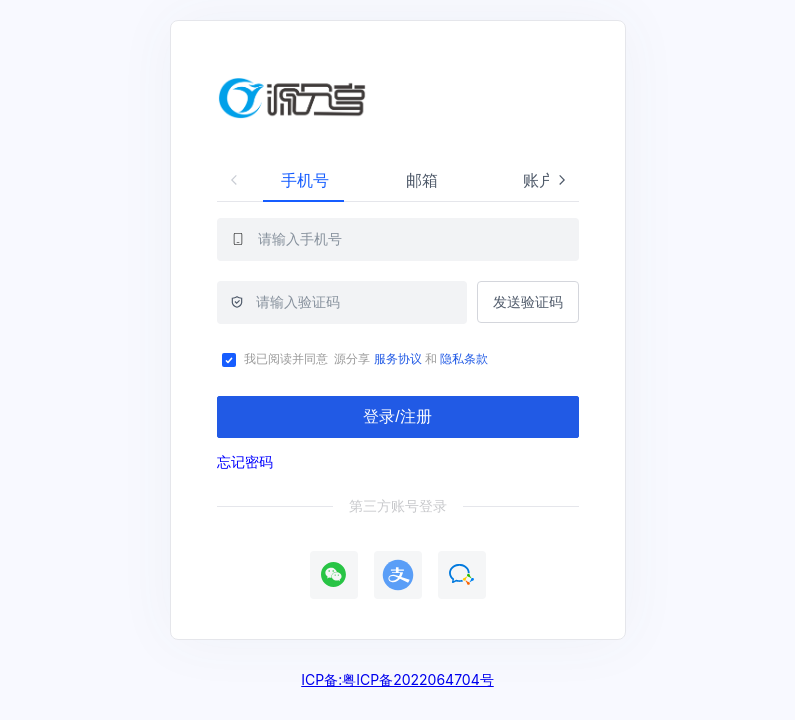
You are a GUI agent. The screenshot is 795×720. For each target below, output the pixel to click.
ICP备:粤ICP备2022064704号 (397, 679)
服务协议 (395, 359)
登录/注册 (397, 416)
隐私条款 (465, 359)
